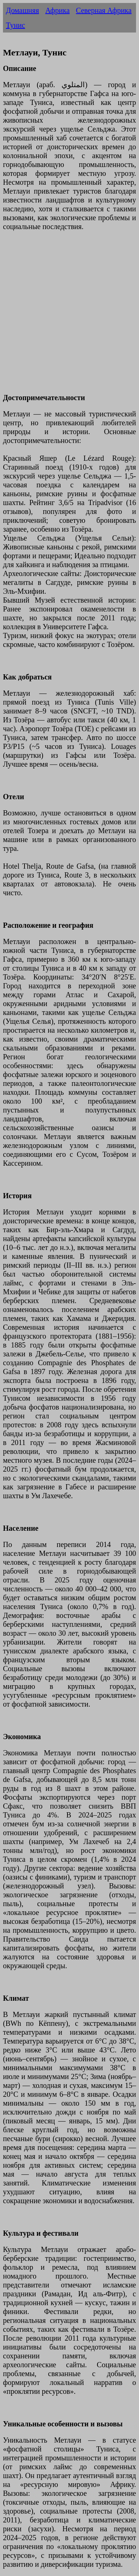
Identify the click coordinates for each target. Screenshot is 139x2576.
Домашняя (22, 10)
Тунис (15, 25)
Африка (57, 10)
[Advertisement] (69, 316)
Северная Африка (104, 10)
